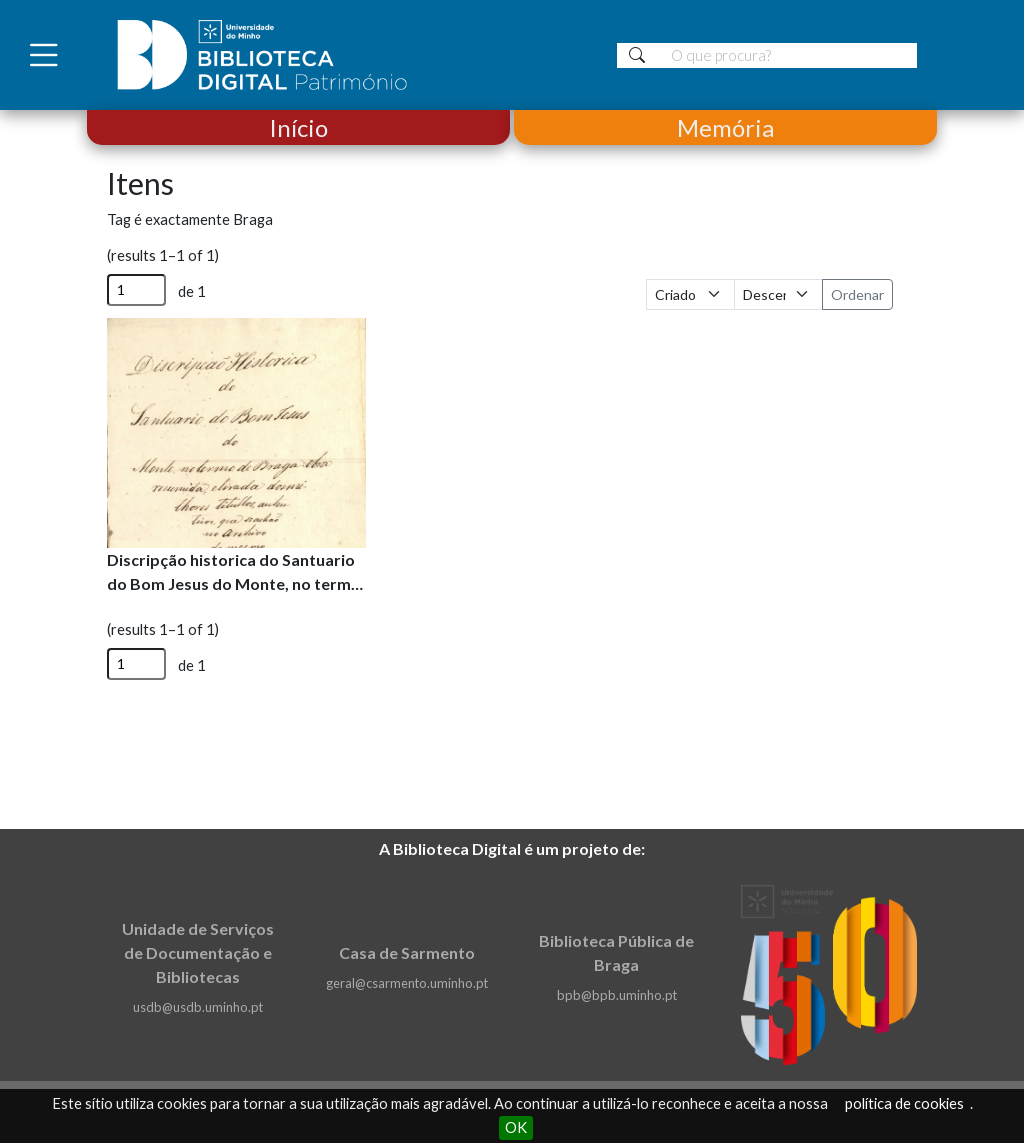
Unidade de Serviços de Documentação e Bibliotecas (198, 952)
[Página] (136, 290)
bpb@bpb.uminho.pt (617, 995)
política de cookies (904, 1103)
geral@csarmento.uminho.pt (407, 983)
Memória (725, 127)
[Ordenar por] (690, 294)
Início (298, 127)
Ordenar (857, 294)
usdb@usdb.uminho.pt (198, 1007)
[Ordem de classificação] (778, 294)
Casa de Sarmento (407, 952)
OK (516, 1127)
